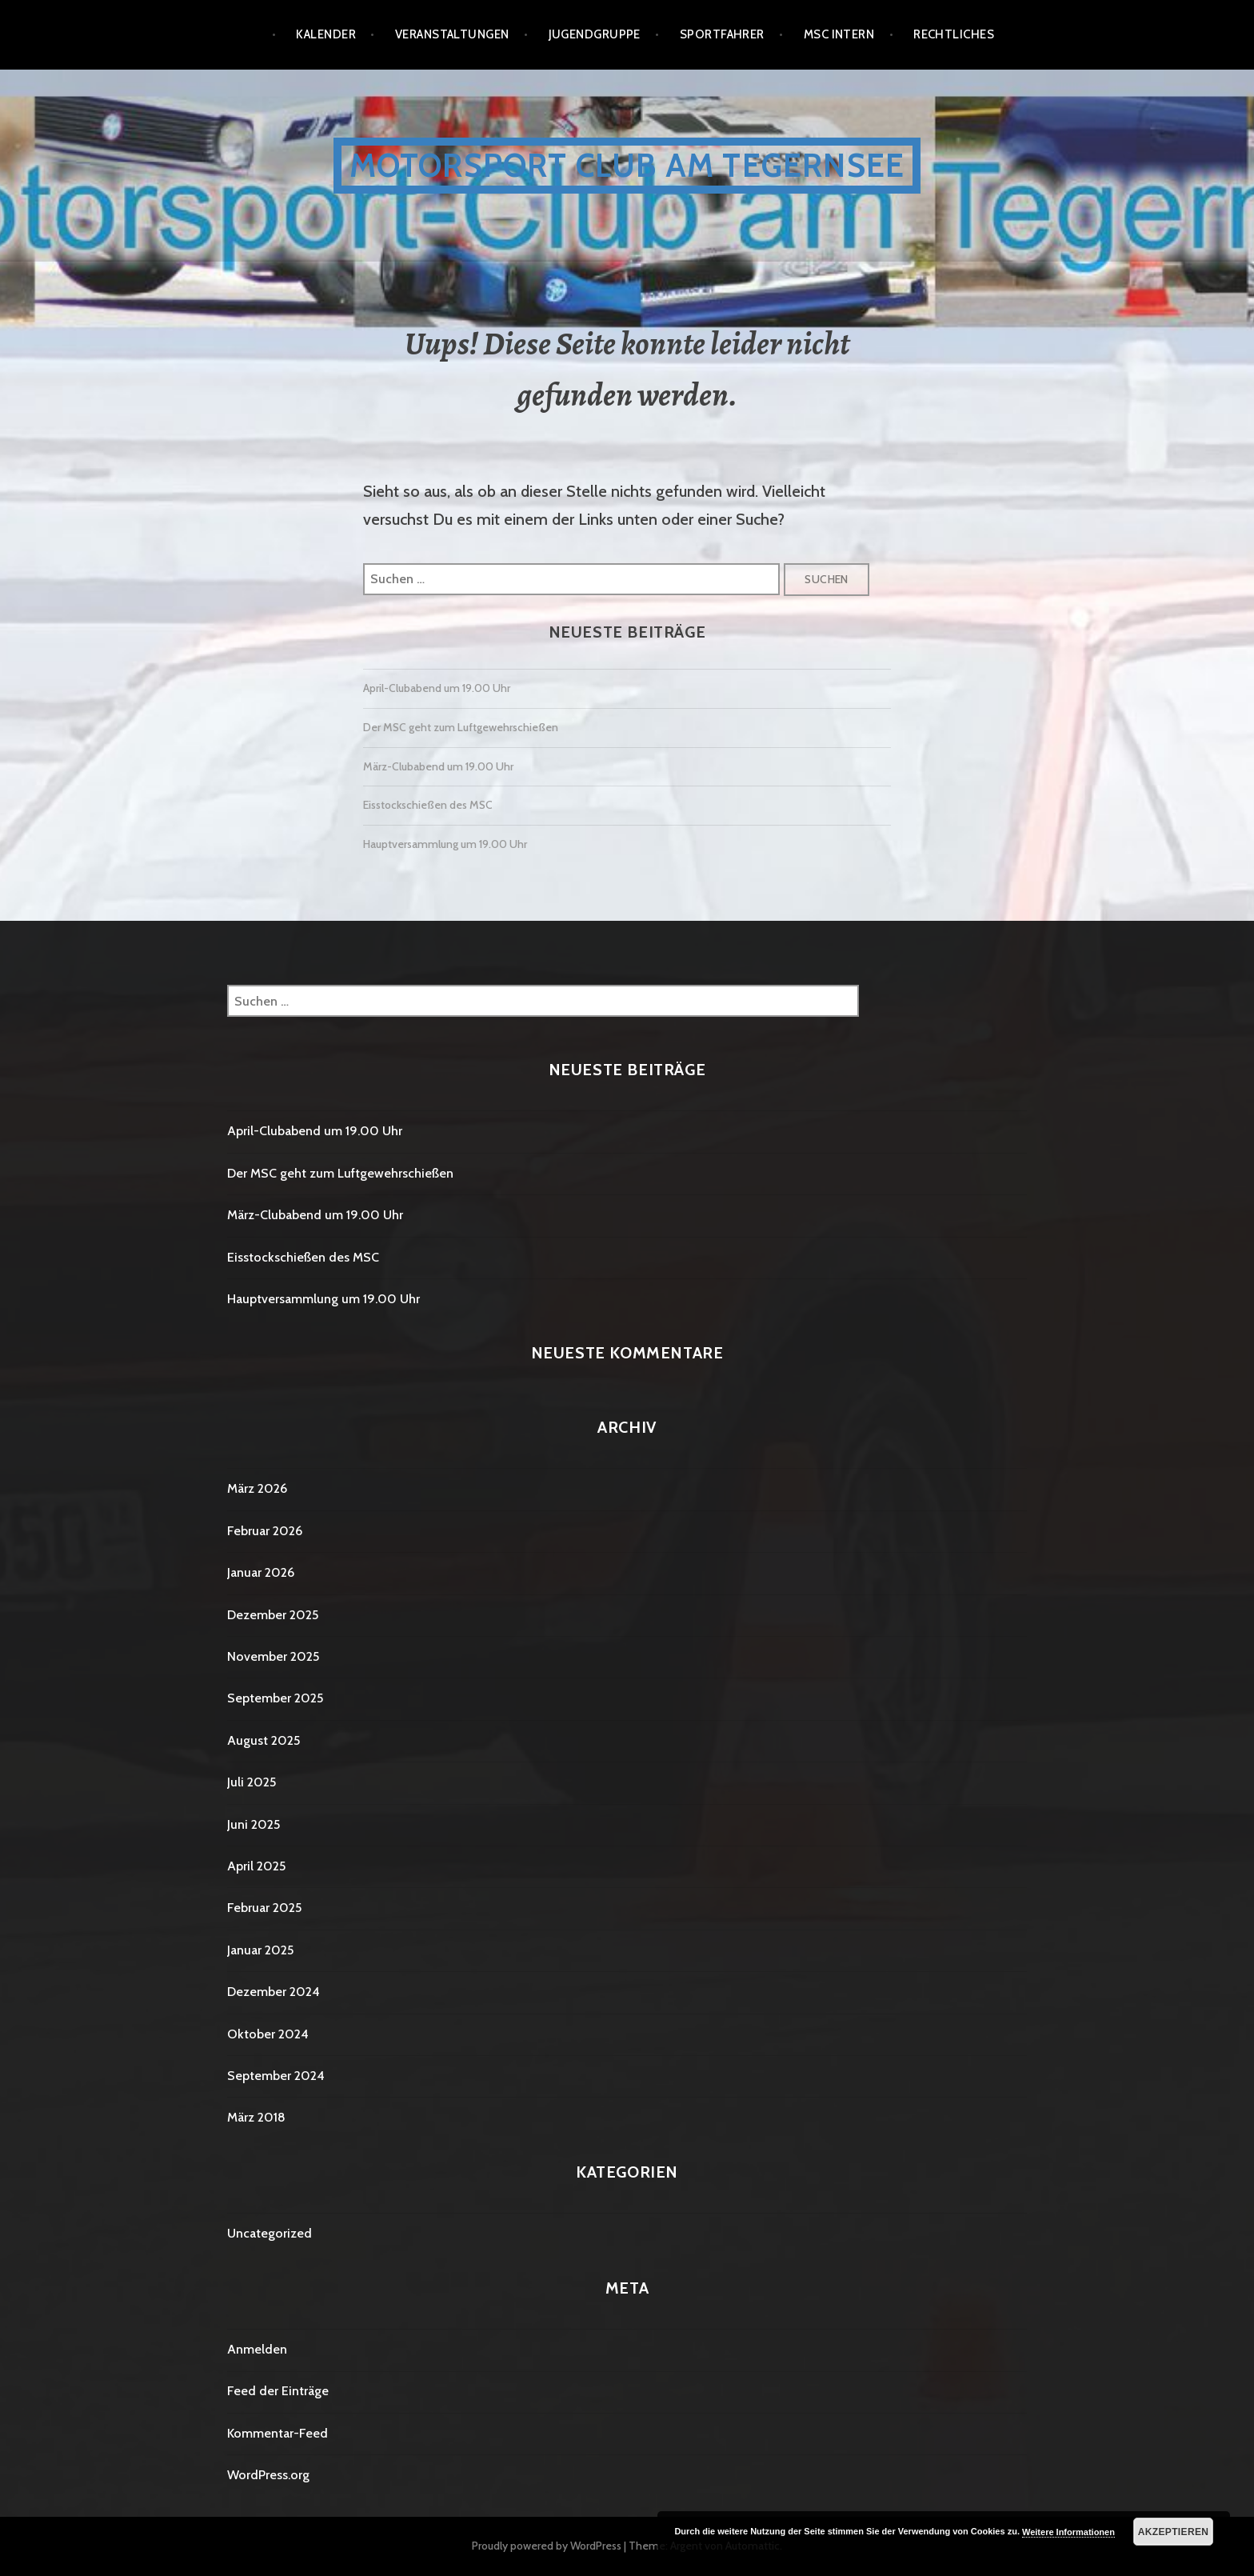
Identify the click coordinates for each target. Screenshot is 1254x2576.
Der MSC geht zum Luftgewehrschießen (460, 727)
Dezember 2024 (273, 1991)
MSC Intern (839, 34)
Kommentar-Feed (277, 2433)
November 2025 (273, 1656)
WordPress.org (268, 2474)
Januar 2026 (260, 1572)
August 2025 (263, 1740)
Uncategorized (269, 2233)
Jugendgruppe (595, 34)
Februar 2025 (264, 1907)
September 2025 (275, 1698)
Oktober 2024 (268, 2034)
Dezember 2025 (272, 1614)
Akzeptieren (1173, 2532)
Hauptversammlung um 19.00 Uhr (445, 844)
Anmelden (257, 2349)
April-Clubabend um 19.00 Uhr (436, 688)
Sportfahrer (722, 34)
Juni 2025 (253, 1824)
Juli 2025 (251, 1782)
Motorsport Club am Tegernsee (627, 165)
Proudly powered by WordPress (546, 2545)
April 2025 (256, 1866)
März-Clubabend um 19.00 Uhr (438, 766)
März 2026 (257, 1488)
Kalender (326, 34)
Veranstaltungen (452, 34)
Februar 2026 (264, 1530)
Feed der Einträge (278, 2390)
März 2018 (256, 2117)
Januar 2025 (260, 1950)
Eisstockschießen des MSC (428, 805)
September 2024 (276, 2075)
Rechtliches (953, 34)
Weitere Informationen (1068, 2532)
